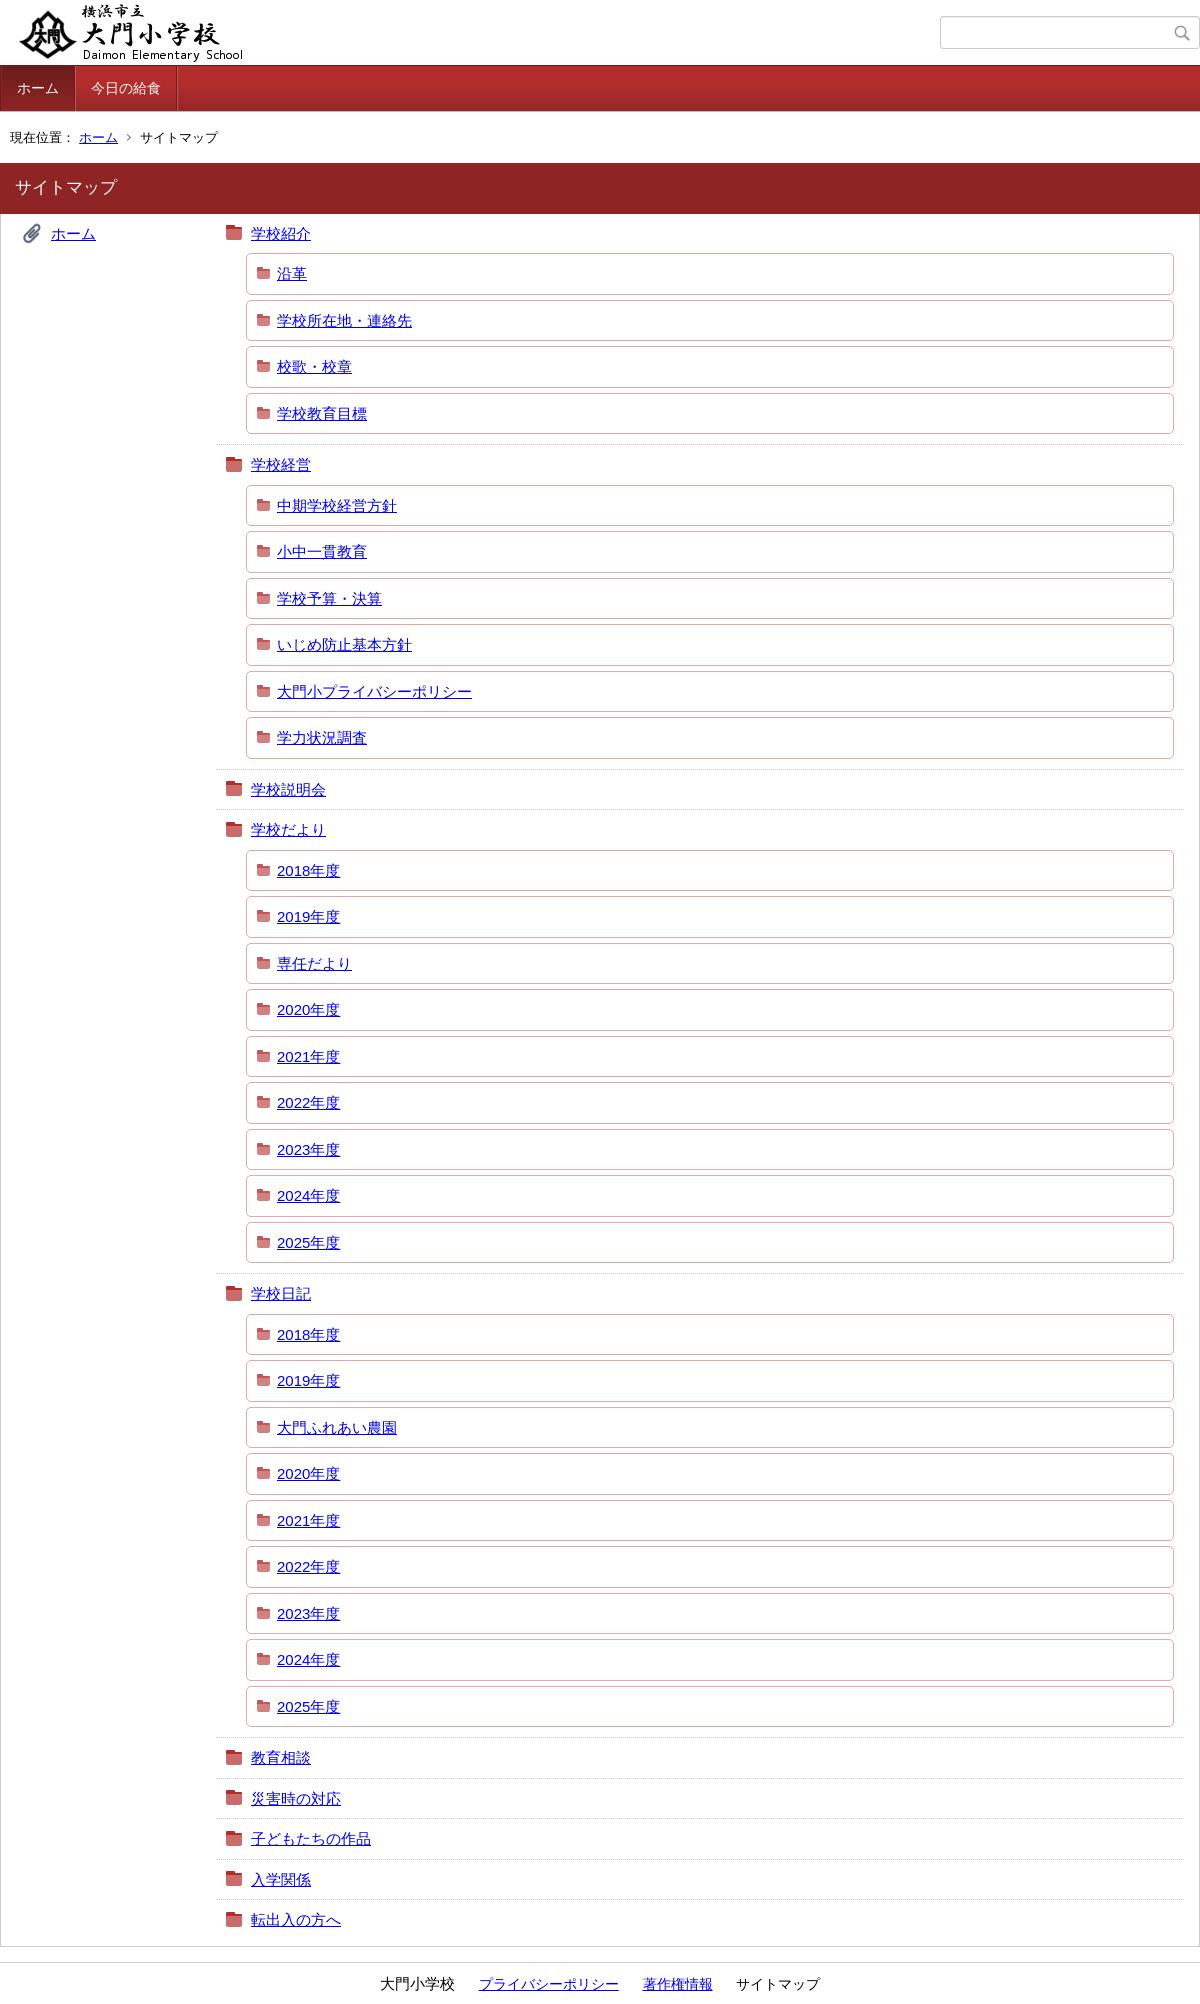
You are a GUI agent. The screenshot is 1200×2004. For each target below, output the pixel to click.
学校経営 (281, 464)
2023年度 (308, 1149)
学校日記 (281, 1293)
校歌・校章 (314, 366)
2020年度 (308, 1009)
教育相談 (281, 1757)
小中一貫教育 (322, 551)
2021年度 (308, 1056)
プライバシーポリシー (549, 1984)
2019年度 (308, 916)
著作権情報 (678, 1984)
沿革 (292, 273)
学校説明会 (288, 789)
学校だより (288, 829)
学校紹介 (281, 233)
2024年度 (308, 1195)
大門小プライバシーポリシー (374, 691)
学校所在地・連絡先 (344, 320)
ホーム (38, 88)
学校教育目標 (322, 413)
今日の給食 (126, 88)
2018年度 (308, 870)
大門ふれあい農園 (337, 1427)
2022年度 (308, 1102)
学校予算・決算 (329, 598)
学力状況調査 (322, 737)
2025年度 (308, 1242)
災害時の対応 (296, 1798)
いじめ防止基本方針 (344, 644)
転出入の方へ (296, 1919)
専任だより (314, 963)
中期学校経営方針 (337, 505)
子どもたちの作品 (311, 1838)
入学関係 (281, 1879)
